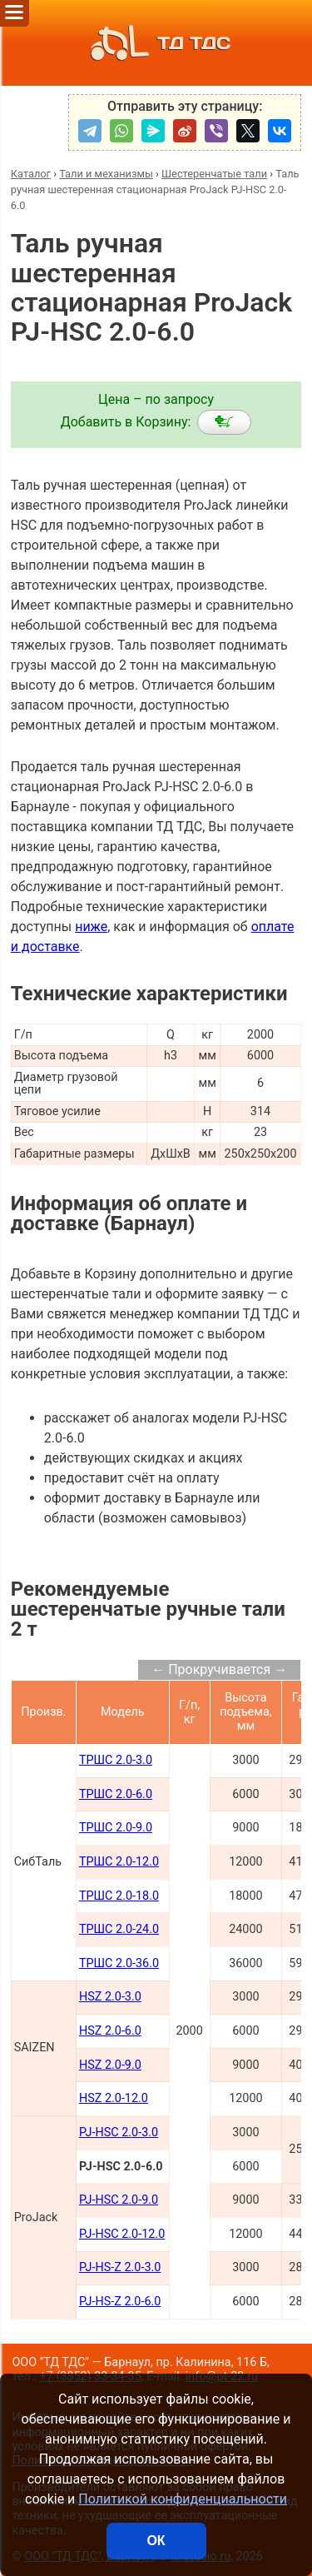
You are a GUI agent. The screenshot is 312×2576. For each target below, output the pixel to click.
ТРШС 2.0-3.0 (115, 1760)
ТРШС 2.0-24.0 (119, 1929)
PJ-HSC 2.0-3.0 (118, 2132)
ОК (155, 2541)
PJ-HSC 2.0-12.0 (122, 2234)
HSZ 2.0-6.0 (110, 2031)
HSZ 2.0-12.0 (113, 2098)
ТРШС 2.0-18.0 (119, 1896)
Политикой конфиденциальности (182, 2499)
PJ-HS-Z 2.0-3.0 (120, 2267)
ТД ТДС (156, 43)
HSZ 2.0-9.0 (110, 2065)
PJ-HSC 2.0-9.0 (118, 2200)
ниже (91, 926)
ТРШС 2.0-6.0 (115, 1794)
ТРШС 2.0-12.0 (119, 1862)
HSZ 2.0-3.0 (110, 1997)
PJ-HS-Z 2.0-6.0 (120, 2301)
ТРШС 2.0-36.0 (119, 1963)
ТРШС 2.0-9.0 (115, 1828)
